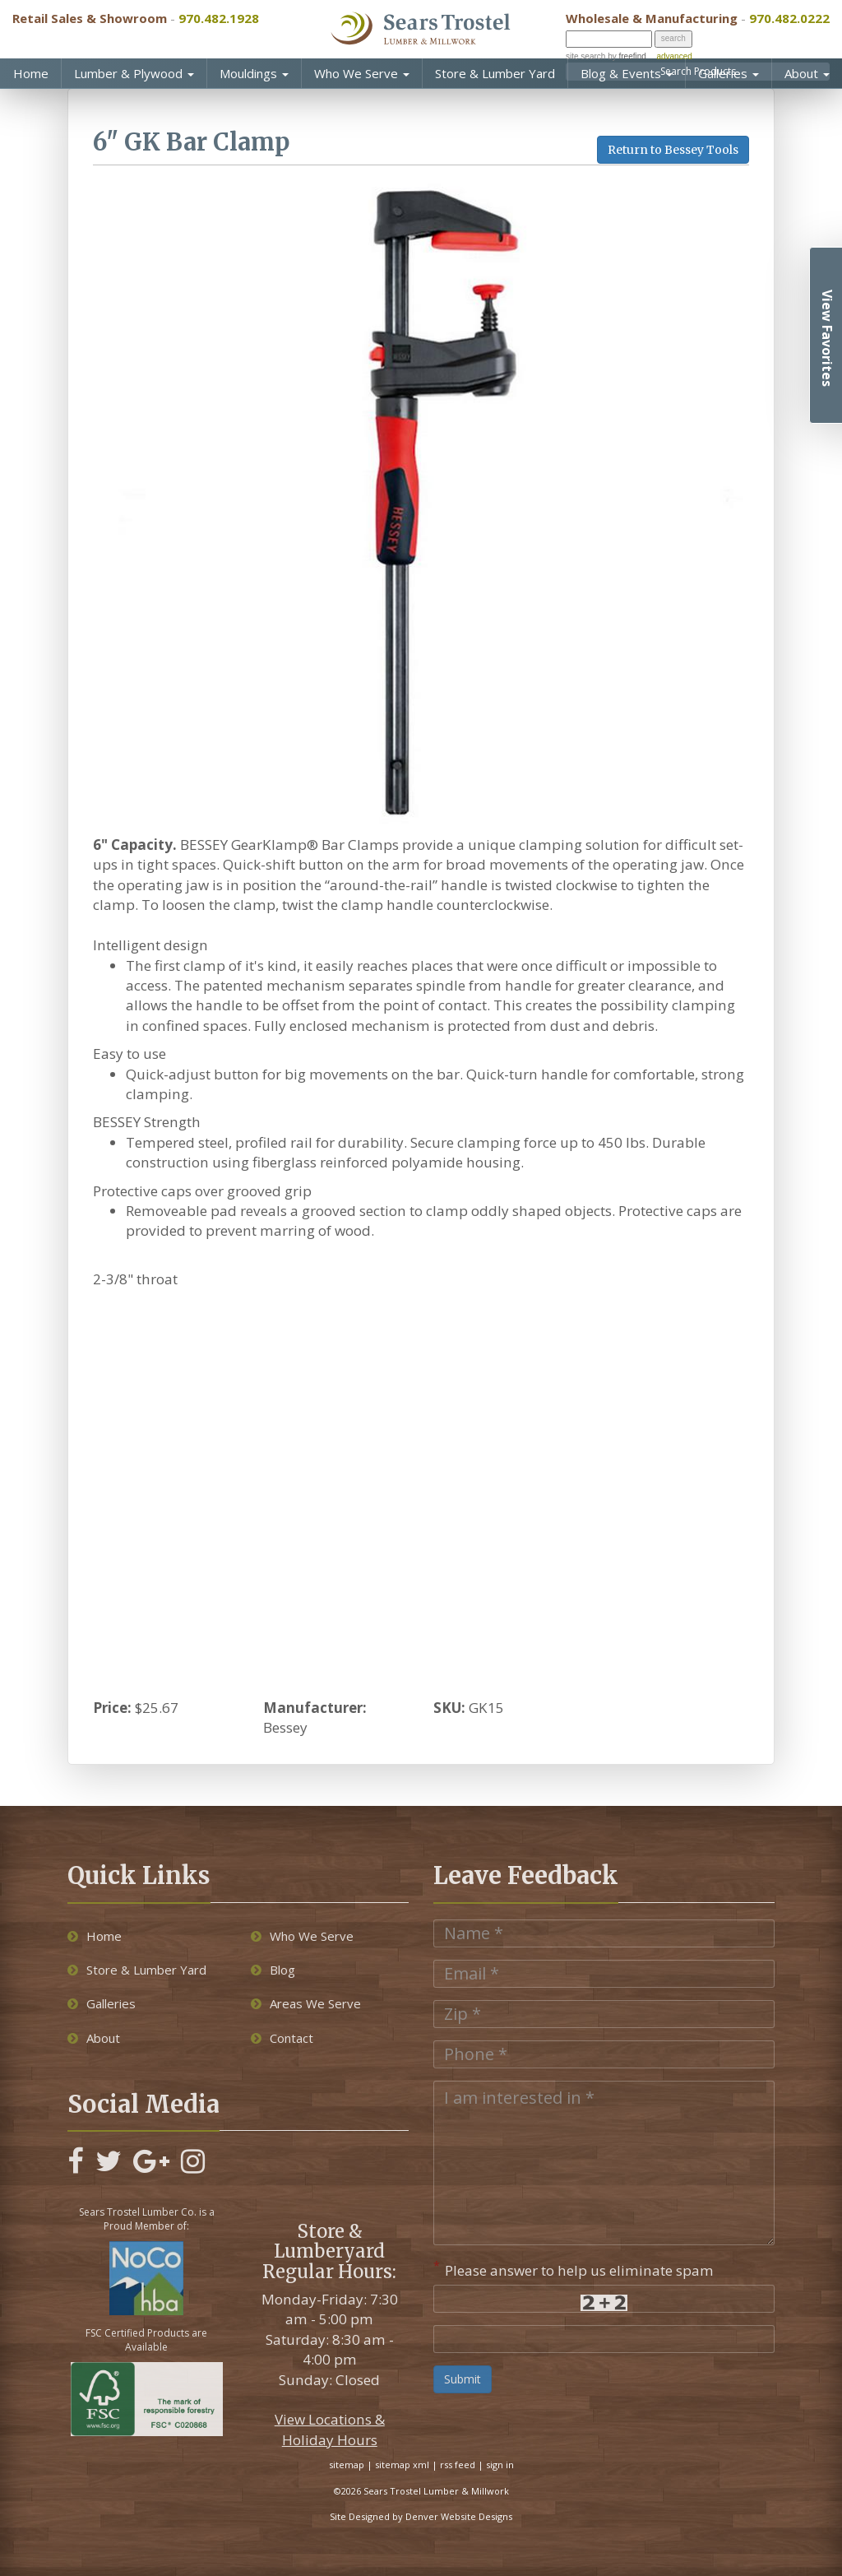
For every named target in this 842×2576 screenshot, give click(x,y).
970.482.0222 (789, 18)
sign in (500, 2464)
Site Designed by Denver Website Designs (421, 2516)
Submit (462, 2379)
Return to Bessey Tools (673, 149)
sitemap (346, 2464)
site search (585, 56)
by (625, 56)
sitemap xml (402, 2464)
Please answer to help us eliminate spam (573, 2269)
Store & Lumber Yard (495, 73)
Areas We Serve (306, 2003)
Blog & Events (627, 73)
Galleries (728, 73)
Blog (273, 1969)
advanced (674, 56)
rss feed (457, 2464)
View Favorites (827, 338)
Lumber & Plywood (134, 73)
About (807, 73)
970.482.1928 (218, 18)
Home (31, 73)
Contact (282, 2038)
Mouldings (254, 73)
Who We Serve (361, 73)
